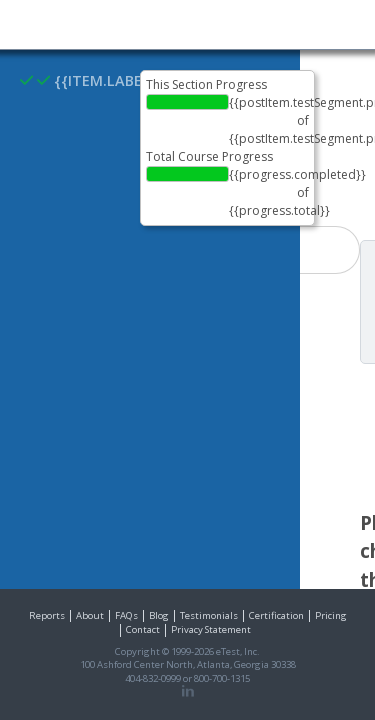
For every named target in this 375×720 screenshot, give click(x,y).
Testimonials (209, 615)
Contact (143, 629)
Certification (276, 615)
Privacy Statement (211, 629)
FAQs (126, 615)
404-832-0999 (153, 678)
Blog (159, 615)
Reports (47, 615)
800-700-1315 (222, 678)
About (90, 615)
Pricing (331, 615)
